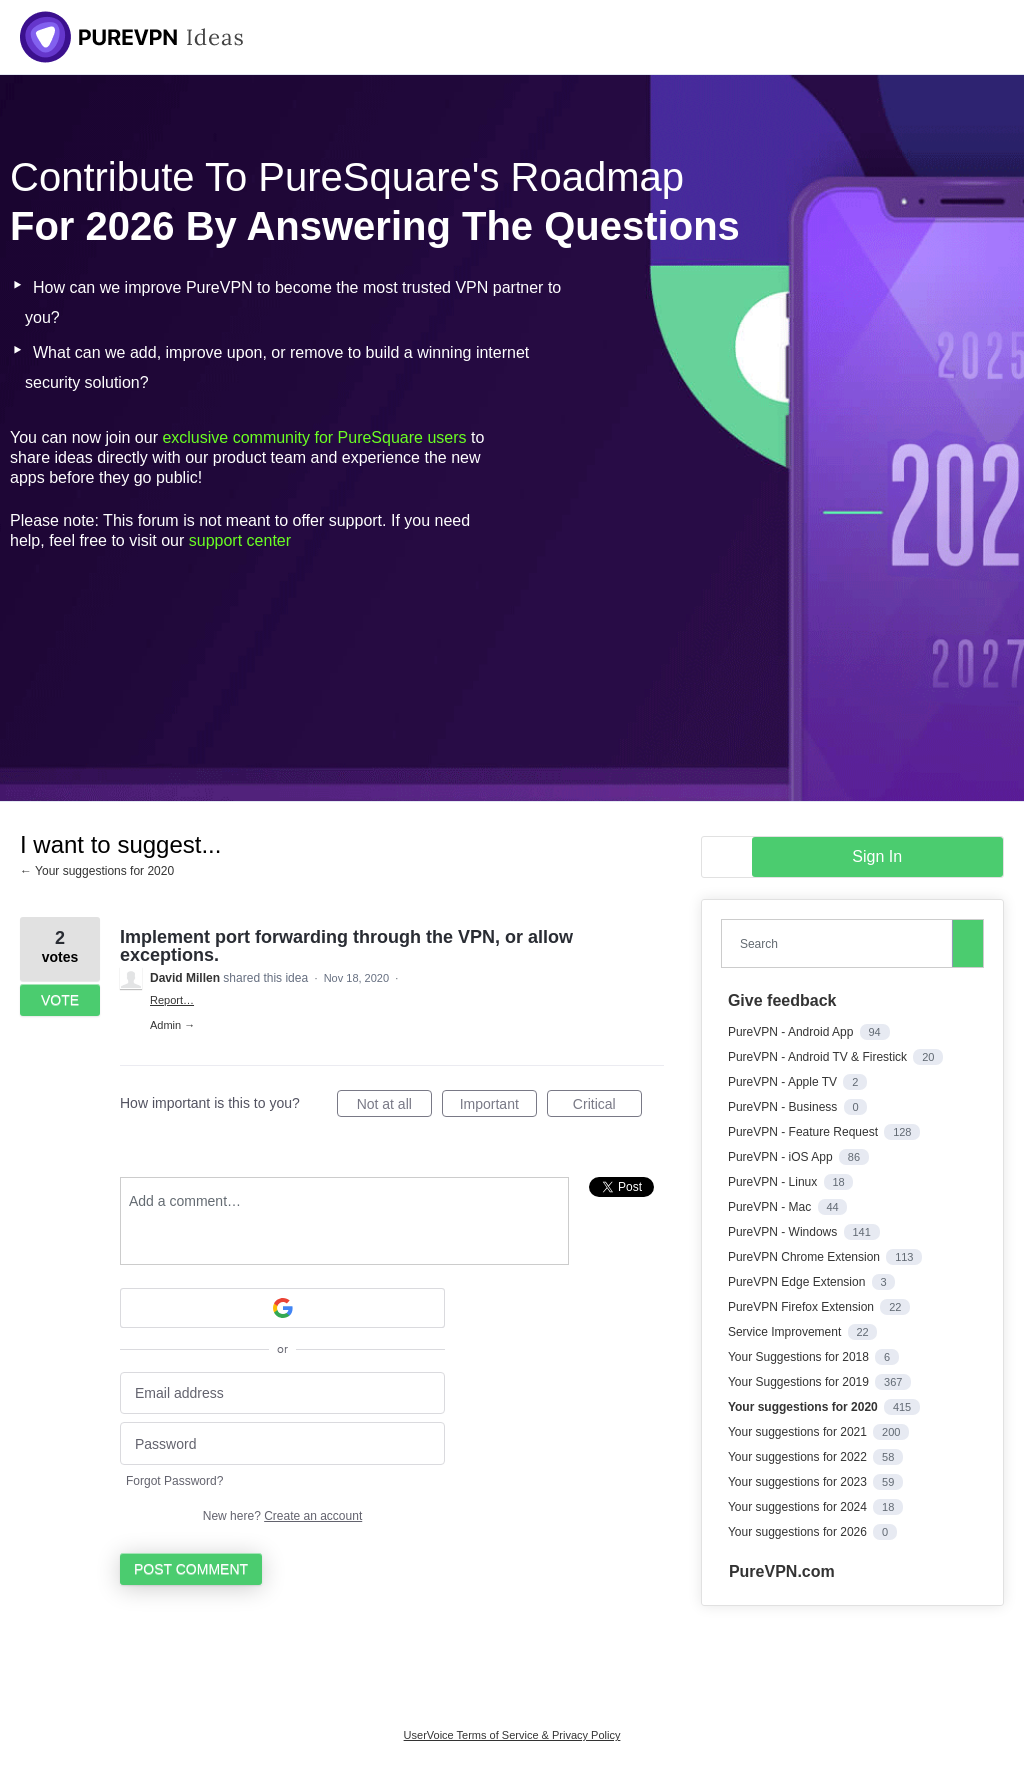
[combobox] (841, 943)
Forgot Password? (174, 1481)
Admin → (172, 1025)
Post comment (191, 1569)
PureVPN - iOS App (782, 1157)
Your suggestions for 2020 (804, 1407)
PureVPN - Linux (774, 1182)
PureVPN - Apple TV (784, 1082)
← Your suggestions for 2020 (97, 871)
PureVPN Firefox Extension (802, 1307)
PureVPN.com (782, 1571)
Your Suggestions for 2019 (800, 1382)
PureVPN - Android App (792, 1032)
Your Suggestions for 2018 (800, 1357)
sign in (877, 856)
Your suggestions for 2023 (799, 1482)
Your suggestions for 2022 (799, 1457)
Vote (60, 1000)
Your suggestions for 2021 (799, 1432)
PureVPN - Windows (784, 1232)
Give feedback (782, 1000)
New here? (282, 1516)
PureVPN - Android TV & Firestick (819, 1057)
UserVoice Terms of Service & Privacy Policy (512, 1735)
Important (498, 1107)
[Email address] (282, 1393)
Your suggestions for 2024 (799, 1507)
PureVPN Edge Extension (798, 1282)
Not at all (394, 1107)
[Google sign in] (282, 1308)
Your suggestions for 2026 (799, 1532)
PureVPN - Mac (771, 1207)
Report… (172, 1000)
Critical (607, 1107)
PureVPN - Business (784, 1107)
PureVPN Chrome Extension (805, 1257)
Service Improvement (786, 1332)
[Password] (282, 1443)
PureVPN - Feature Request (804, 1132)
